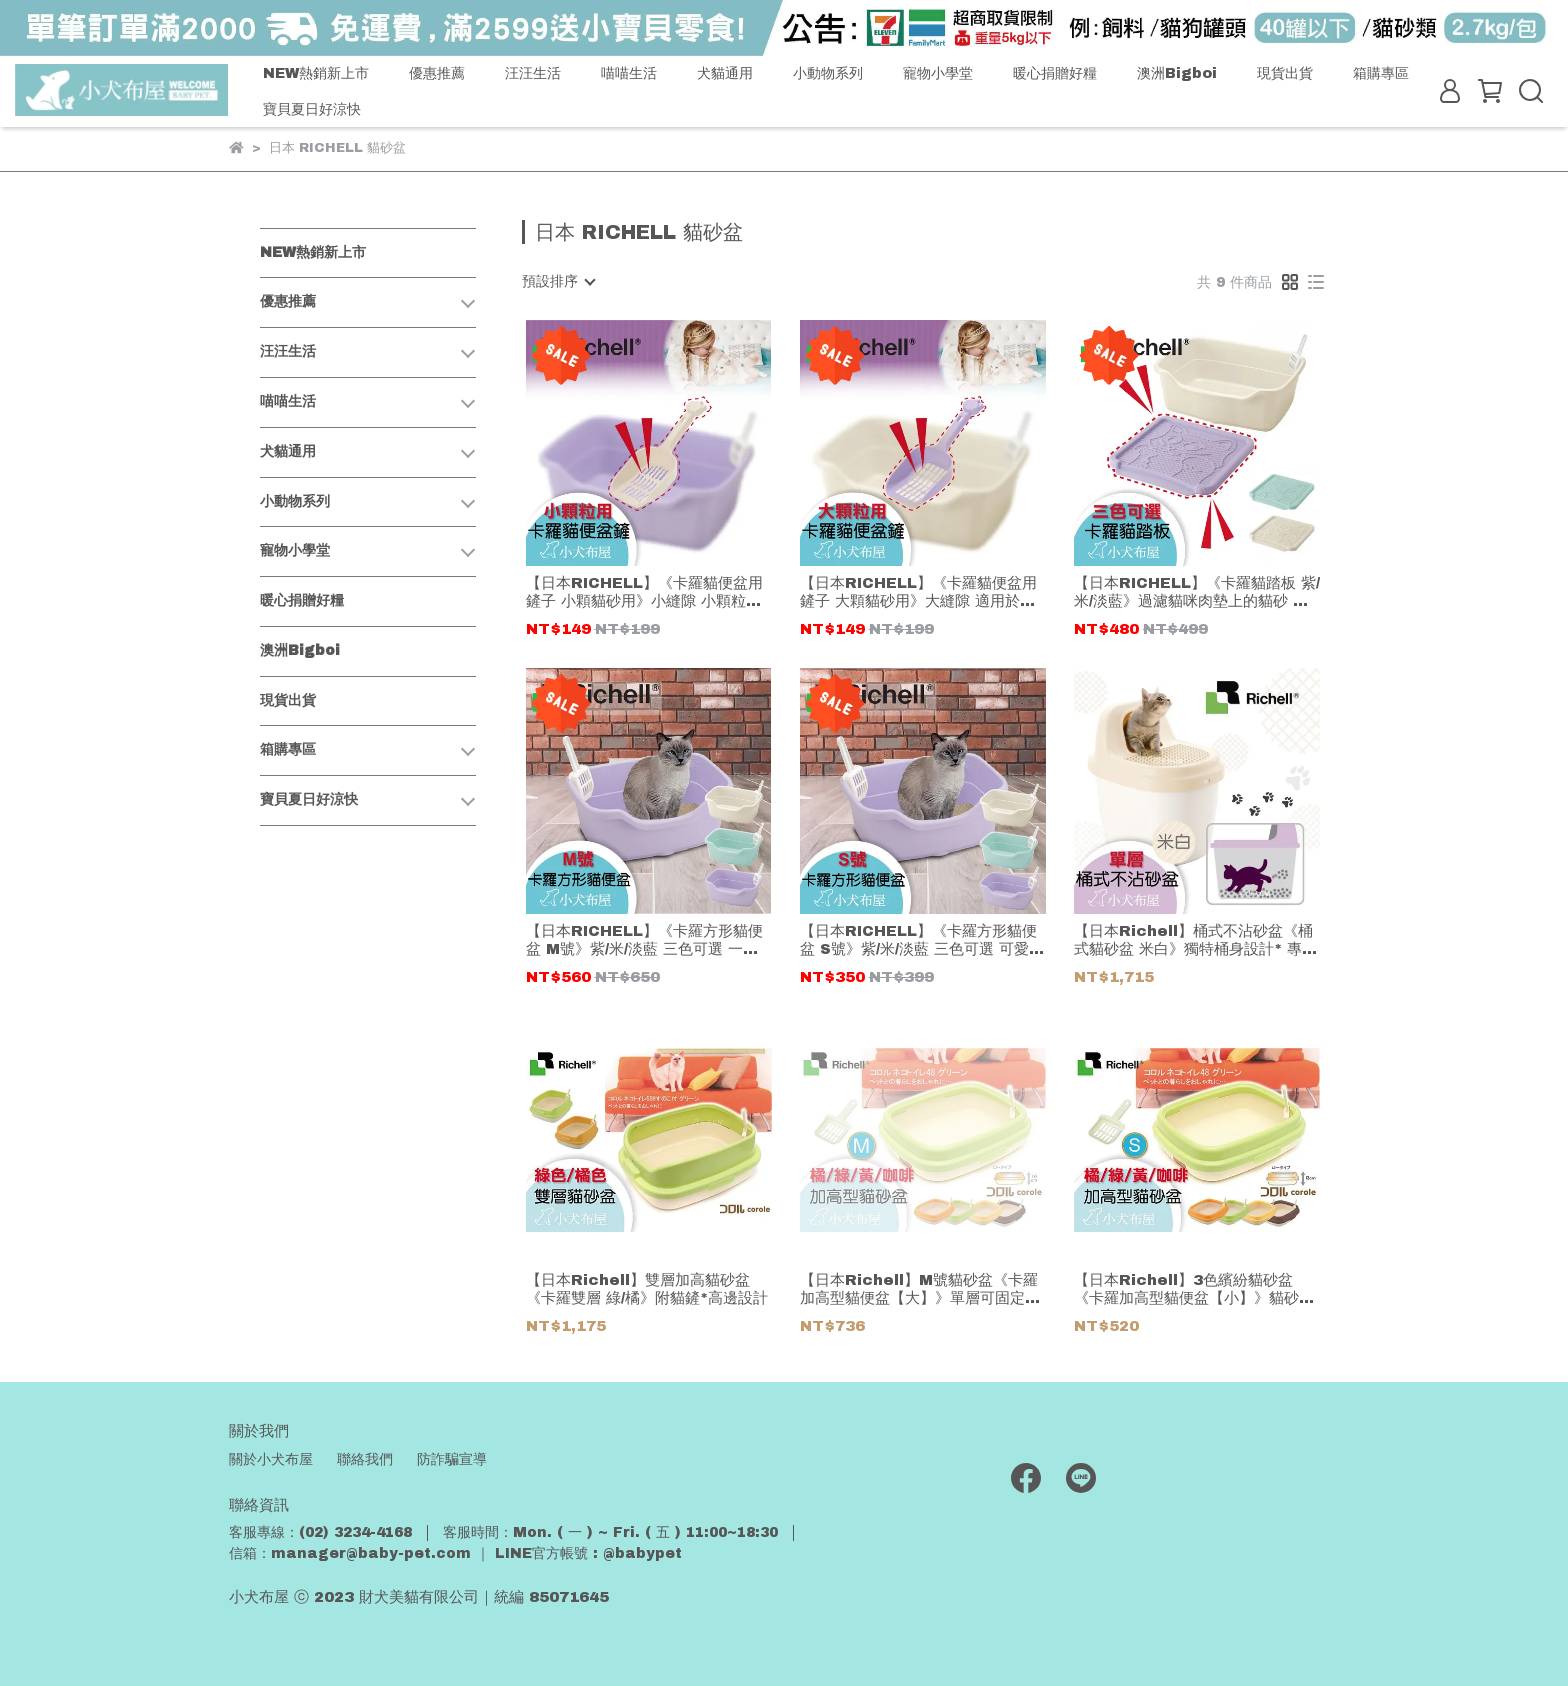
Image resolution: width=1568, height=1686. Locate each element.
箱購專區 (1381, 73)
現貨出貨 (1285, 73)
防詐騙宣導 (452, 1459)
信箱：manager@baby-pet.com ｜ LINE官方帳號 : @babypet (455, 1553)
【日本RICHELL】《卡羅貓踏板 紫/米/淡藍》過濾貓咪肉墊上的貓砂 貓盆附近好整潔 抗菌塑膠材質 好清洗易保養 (1197, 592)
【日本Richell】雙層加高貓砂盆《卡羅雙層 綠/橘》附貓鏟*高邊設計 (647, 1289)
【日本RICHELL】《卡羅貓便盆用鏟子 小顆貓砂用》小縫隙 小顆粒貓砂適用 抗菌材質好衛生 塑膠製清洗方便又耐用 (644, 592)
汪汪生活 (533, 73)
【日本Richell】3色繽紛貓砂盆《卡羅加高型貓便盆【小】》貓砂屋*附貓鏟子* (1194, 1289)
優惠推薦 (437, 73)
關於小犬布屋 (271, 1459)
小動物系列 (828, 73)
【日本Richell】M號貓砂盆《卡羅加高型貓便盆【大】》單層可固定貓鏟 (920, 1289)
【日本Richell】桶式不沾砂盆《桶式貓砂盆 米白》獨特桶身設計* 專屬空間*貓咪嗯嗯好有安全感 (1195, 940)
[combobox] (558, 282)
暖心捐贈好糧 (1055, 73)
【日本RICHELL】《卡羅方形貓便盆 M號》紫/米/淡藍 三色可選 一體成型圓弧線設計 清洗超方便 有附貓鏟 (644, 940)
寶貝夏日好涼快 (312, 109)
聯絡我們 (365, 1459)
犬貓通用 (725, 73)
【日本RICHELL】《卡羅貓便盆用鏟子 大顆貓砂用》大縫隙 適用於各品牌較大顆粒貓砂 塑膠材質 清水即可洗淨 (918, 592)
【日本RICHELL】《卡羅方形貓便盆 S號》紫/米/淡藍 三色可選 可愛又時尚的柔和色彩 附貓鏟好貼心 (922, 940)
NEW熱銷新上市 (316, 73)
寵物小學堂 (938, 73)
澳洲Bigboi (1177, 73)
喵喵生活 (629, 73)
